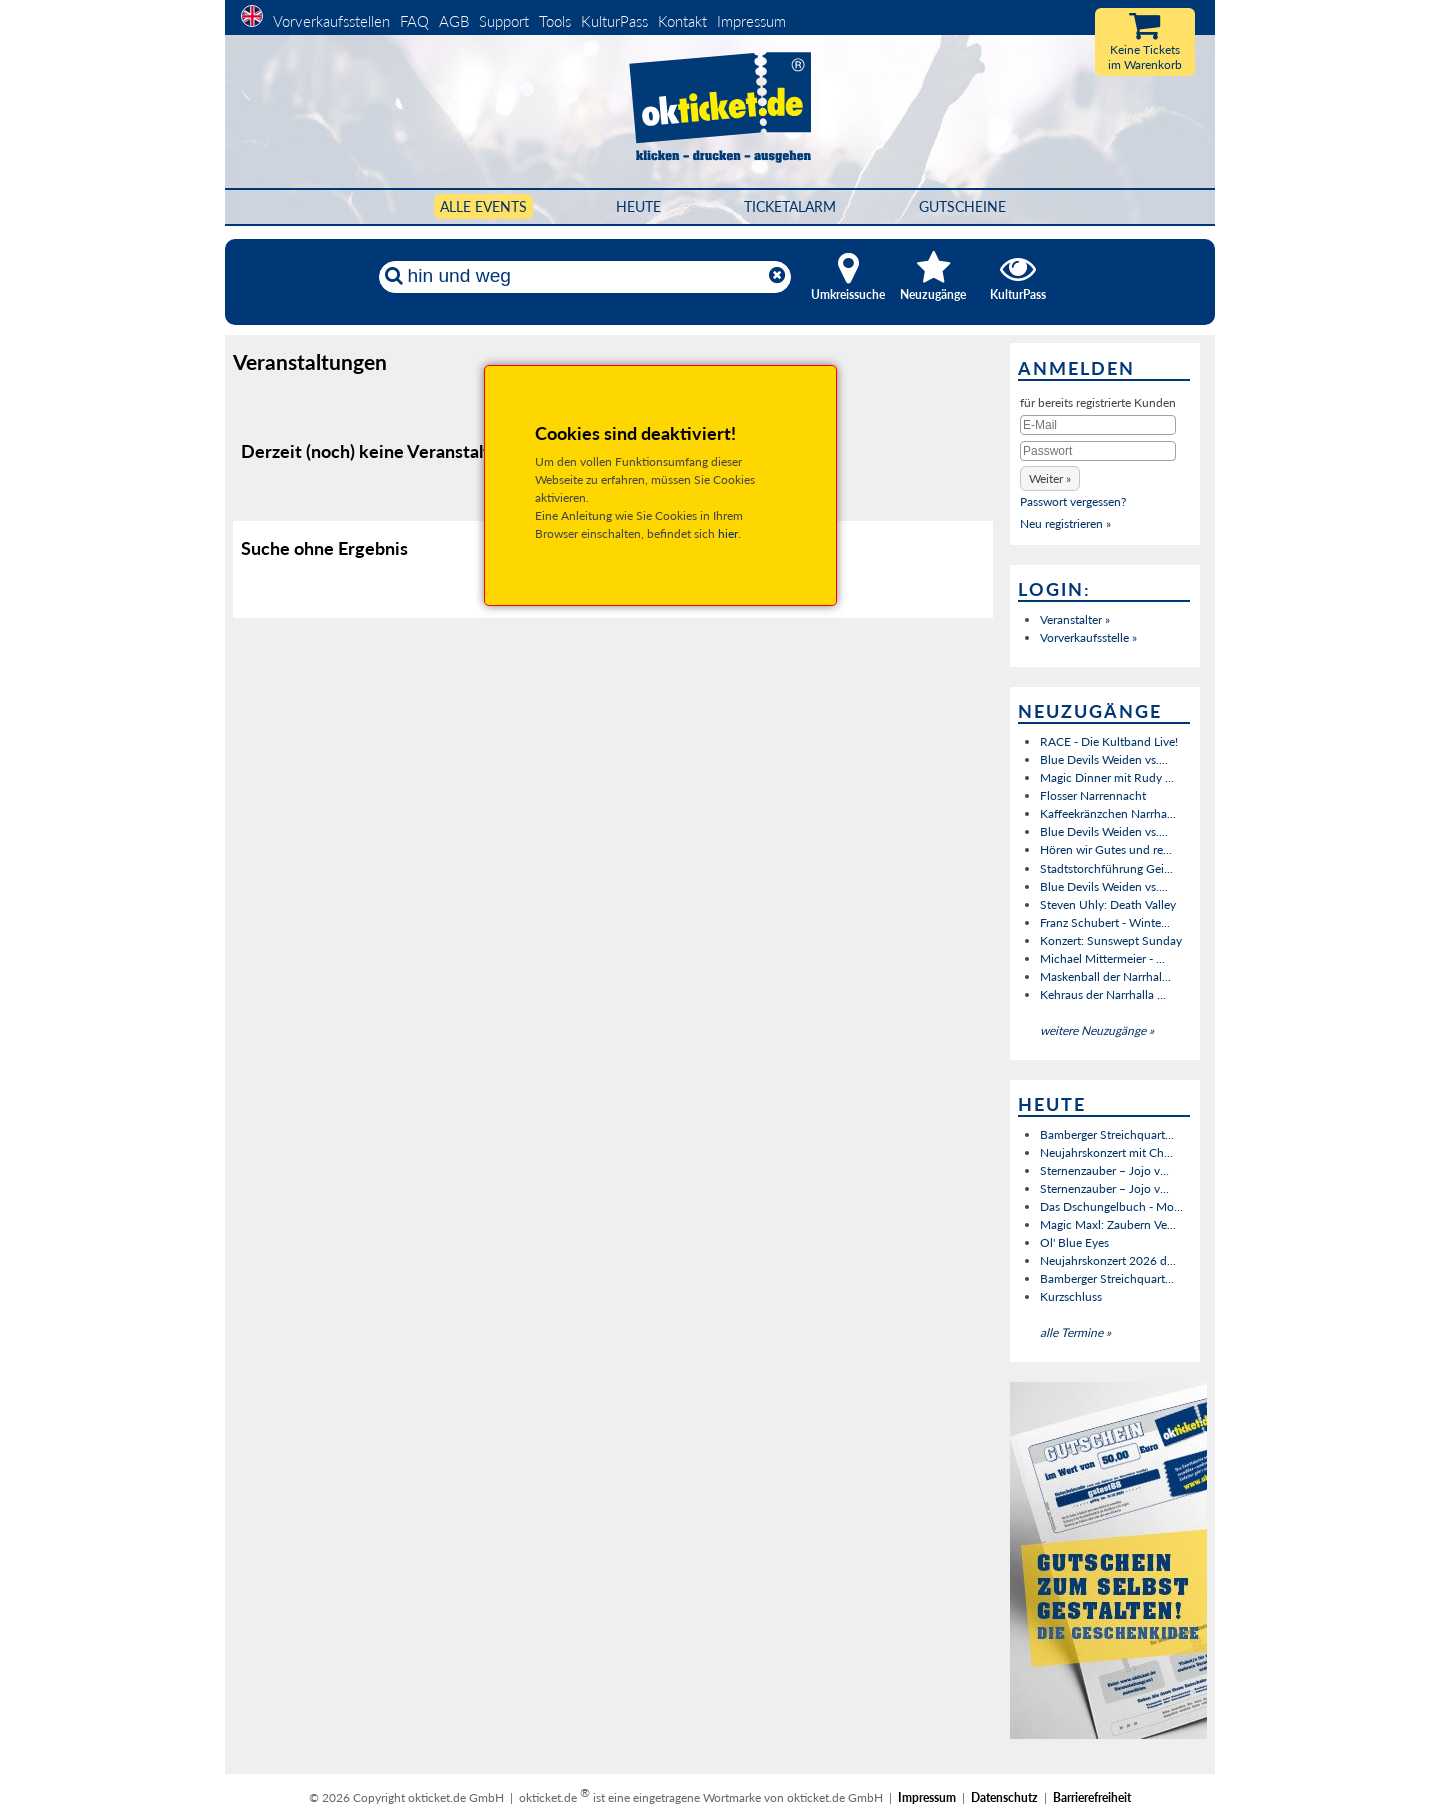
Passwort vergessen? (1073, 501)
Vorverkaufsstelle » (1088, 637)
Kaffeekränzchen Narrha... (1108, 813)
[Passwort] (1098, 451)
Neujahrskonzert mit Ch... (1106, 1152)
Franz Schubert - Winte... (1105, 922)
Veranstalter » (1075, 619)
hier (728, 533)
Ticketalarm (790, 206)
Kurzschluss (1071, 1296)
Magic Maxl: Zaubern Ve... (1108, 1224)
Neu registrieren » (1065, 523)
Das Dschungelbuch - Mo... (1111, 1206)
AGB (454, 21)
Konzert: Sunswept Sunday (1111, 940)
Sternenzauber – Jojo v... (1104, 1170)
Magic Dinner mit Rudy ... (1107, 777)
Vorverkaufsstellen (331, 21)
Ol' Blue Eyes (1074, 1242)
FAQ (414, 21)
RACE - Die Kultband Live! (1109, 741)
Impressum (751, 21)
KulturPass (616, 21)
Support (504, 21)
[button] (1050, 478)
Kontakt (682, 21)
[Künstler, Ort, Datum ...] (584, 276)
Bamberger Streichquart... (1107, 1134)
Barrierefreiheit (1092, 1797)
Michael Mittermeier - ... (1102, 958)
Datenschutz (1004, 1797)
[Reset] (777, 276)
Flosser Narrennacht (1093, 795)
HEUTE (638, 206)
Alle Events (483, 206)
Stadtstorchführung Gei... (1106, 868)
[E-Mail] (1098, 425)
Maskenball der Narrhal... (1105, 976)
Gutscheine (962, 206)
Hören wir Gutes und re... (1106, 849)
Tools (555, 21)
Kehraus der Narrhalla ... (1103, 994)
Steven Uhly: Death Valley (1108, 904)
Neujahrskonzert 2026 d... (1108, 1260)
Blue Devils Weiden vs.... (1104, 759)
